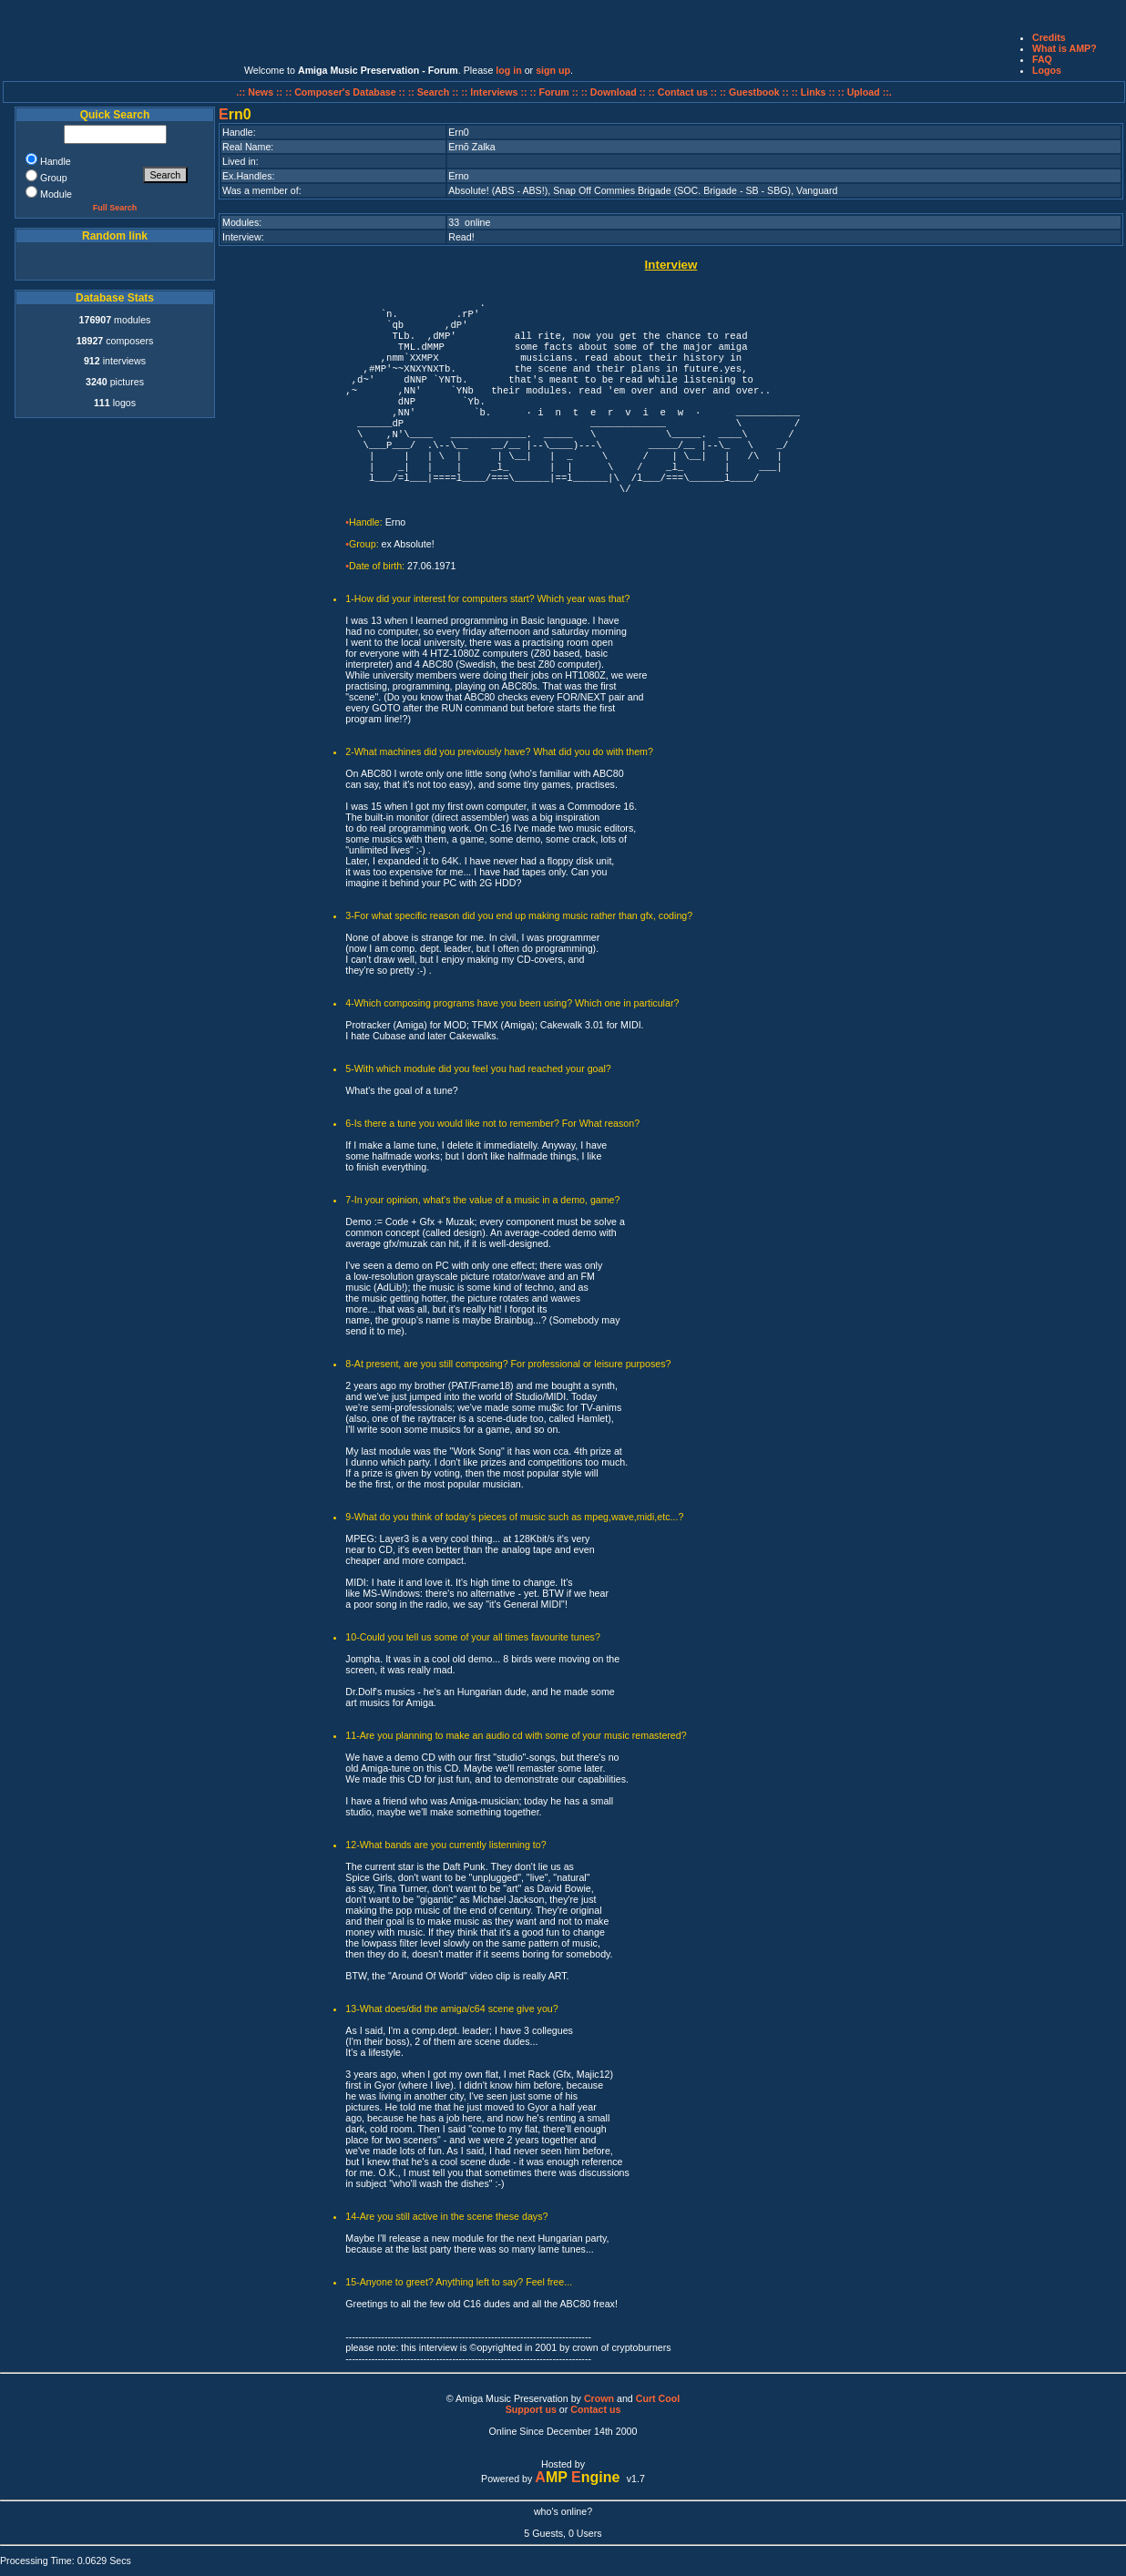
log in (508, 70)
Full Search (115, 207)
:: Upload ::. (865, 92)
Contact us (595, 2409)
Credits (1049, 37)
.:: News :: (260, 92)
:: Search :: (435, 92)
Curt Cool (658, 2398)
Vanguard (816, 190)
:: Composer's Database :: (346, 92)
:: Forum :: (555, 92)
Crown (599, 2398)
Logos (1046, 70)
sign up (553, 70)
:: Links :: (813, 92)
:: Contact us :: (683, 92)
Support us (531, 2409)
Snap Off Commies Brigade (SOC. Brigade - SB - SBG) (672, 190)
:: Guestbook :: (754, 92)
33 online (469, 222)
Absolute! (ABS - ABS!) (498, 190)
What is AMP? (1064, 48)
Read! (461, 236)
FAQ (1042, 59)
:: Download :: (615, 92)
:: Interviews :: (495, 92)
